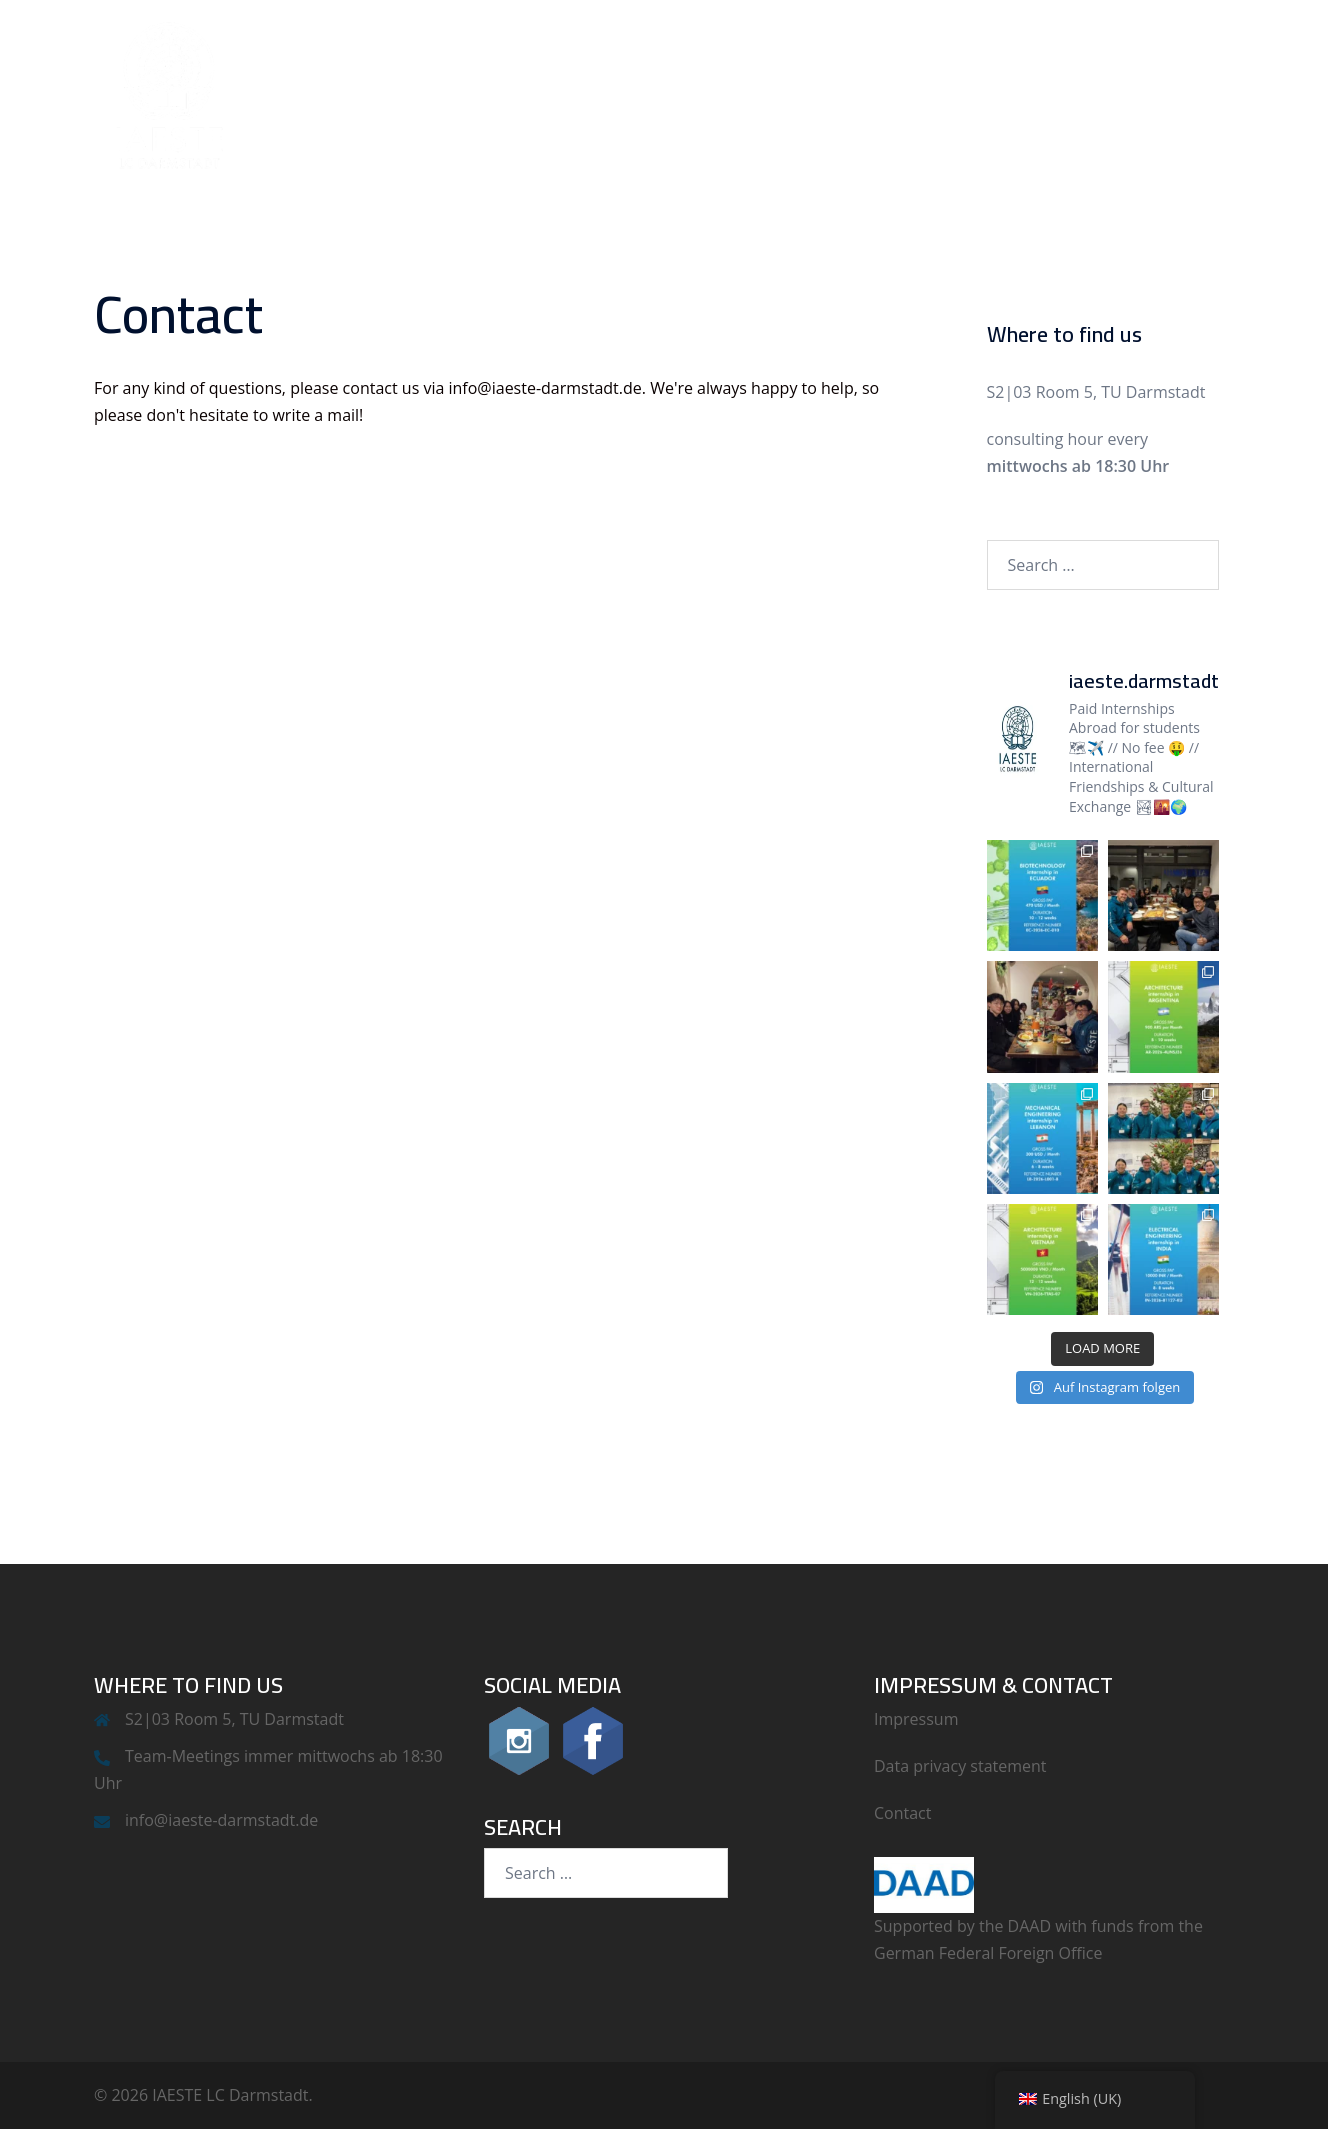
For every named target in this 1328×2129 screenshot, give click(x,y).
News (620, 94)
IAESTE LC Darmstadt (777, 94)
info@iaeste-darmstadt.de (221, 1820)
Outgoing (1071, 94)
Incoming (953, 94)
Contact (1182, 94)
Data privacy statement (960, 1766)
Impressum (916, 1719)
